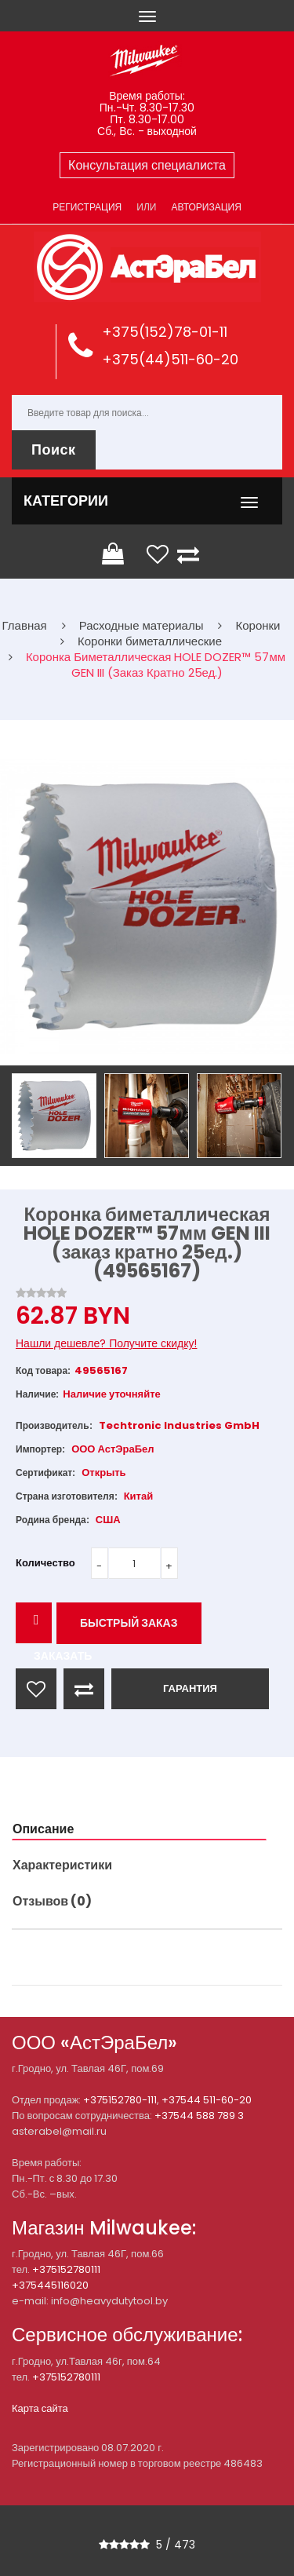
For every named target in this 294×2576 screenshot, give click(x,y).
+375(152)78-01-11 (164, 332)
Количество (45, 1562)
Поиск (53, 449)
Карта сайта (40, 2408)
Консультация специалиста (147, 165)
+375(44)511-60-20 (170, 359)
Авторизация (206, 207)
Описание (43, 1829)
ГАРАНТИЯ (190, 1688)
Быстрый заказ (129, 1623)
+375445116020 (50, 2285)
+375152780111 (66, 2269)
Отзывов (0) (52, 1901)
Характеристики (62, 1865)
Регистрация (87, 207)
